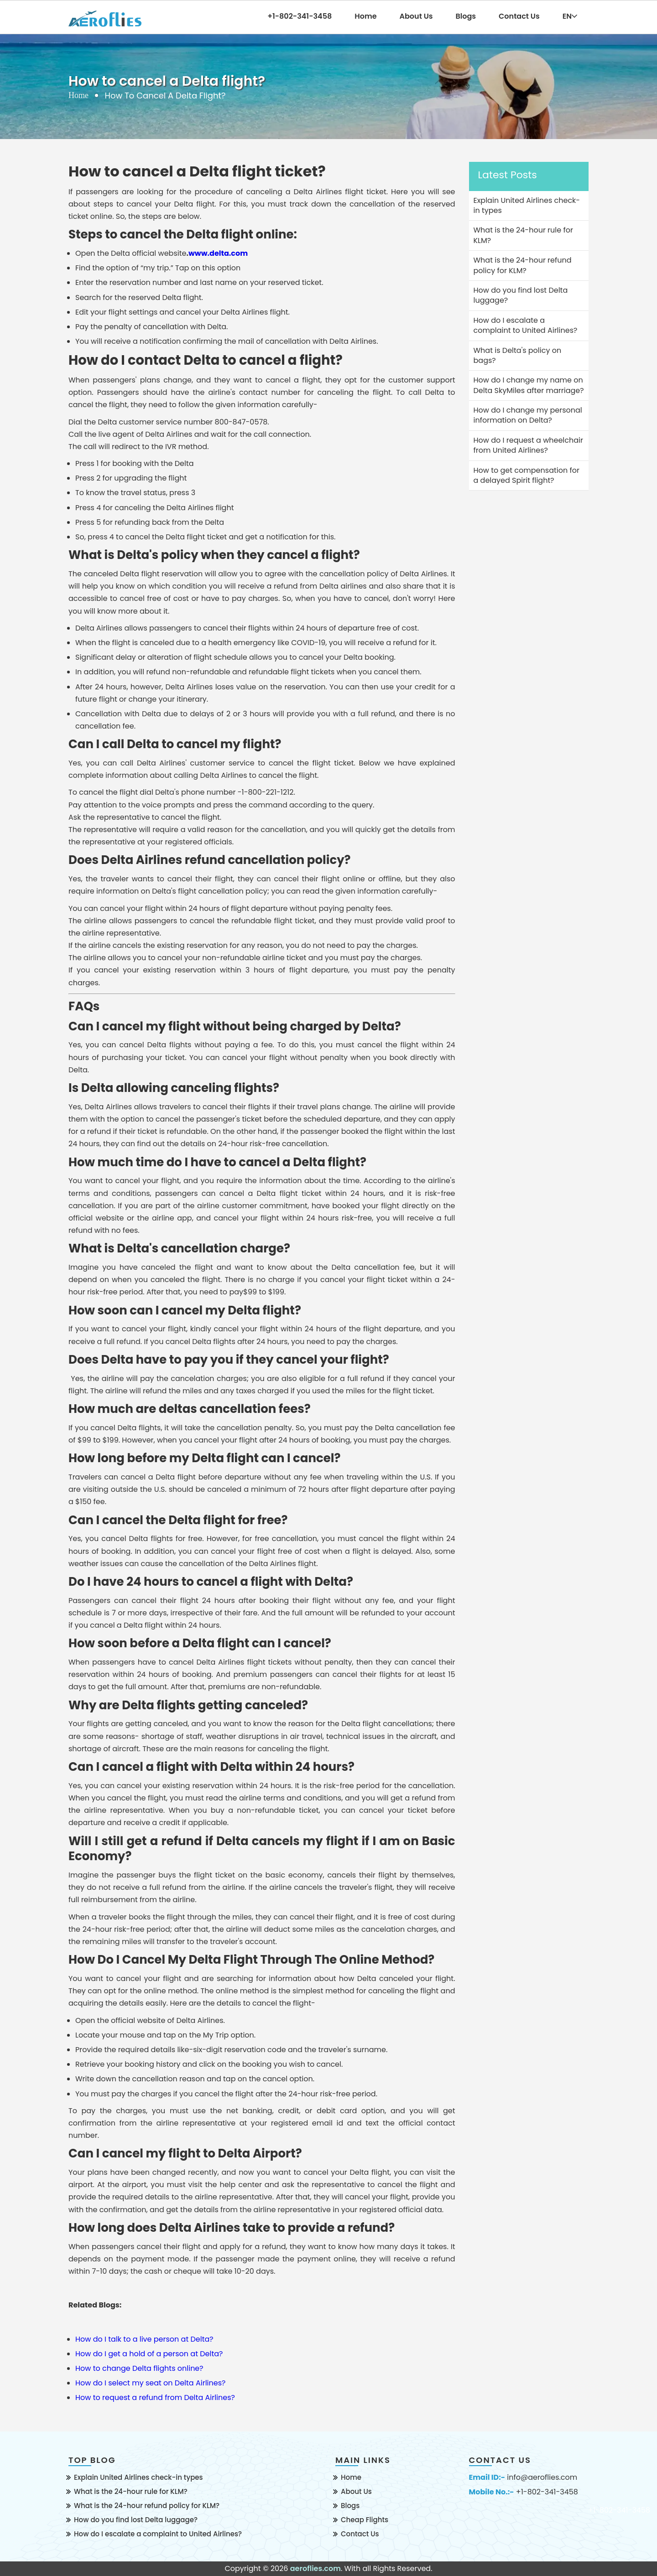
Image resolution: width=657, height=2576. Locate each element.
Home (365, 16)
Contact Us (519, 16)
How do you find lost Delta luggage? (136, 2519)
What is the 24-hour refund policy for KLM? (146, 2505)
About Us (416, 16)
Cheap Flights (364, 2519)
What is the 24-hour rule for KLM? (131, 2491)
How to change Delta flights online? (139, 2368)
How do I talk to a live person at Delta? (144, 2339)
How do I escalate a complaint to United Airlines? (158, 2534)
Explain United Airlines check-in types (138, 2477)
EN (570, 16)
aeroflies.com (315, 2568)
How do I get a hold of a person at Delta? (149, 2353)
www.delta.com (218, 253)
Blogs (466, 16)
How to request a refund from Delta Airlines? (155, 2397)
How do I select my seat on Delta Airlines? (150, 2383)
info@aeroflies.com (542, 2478)
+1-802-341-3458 (547, 2492)
